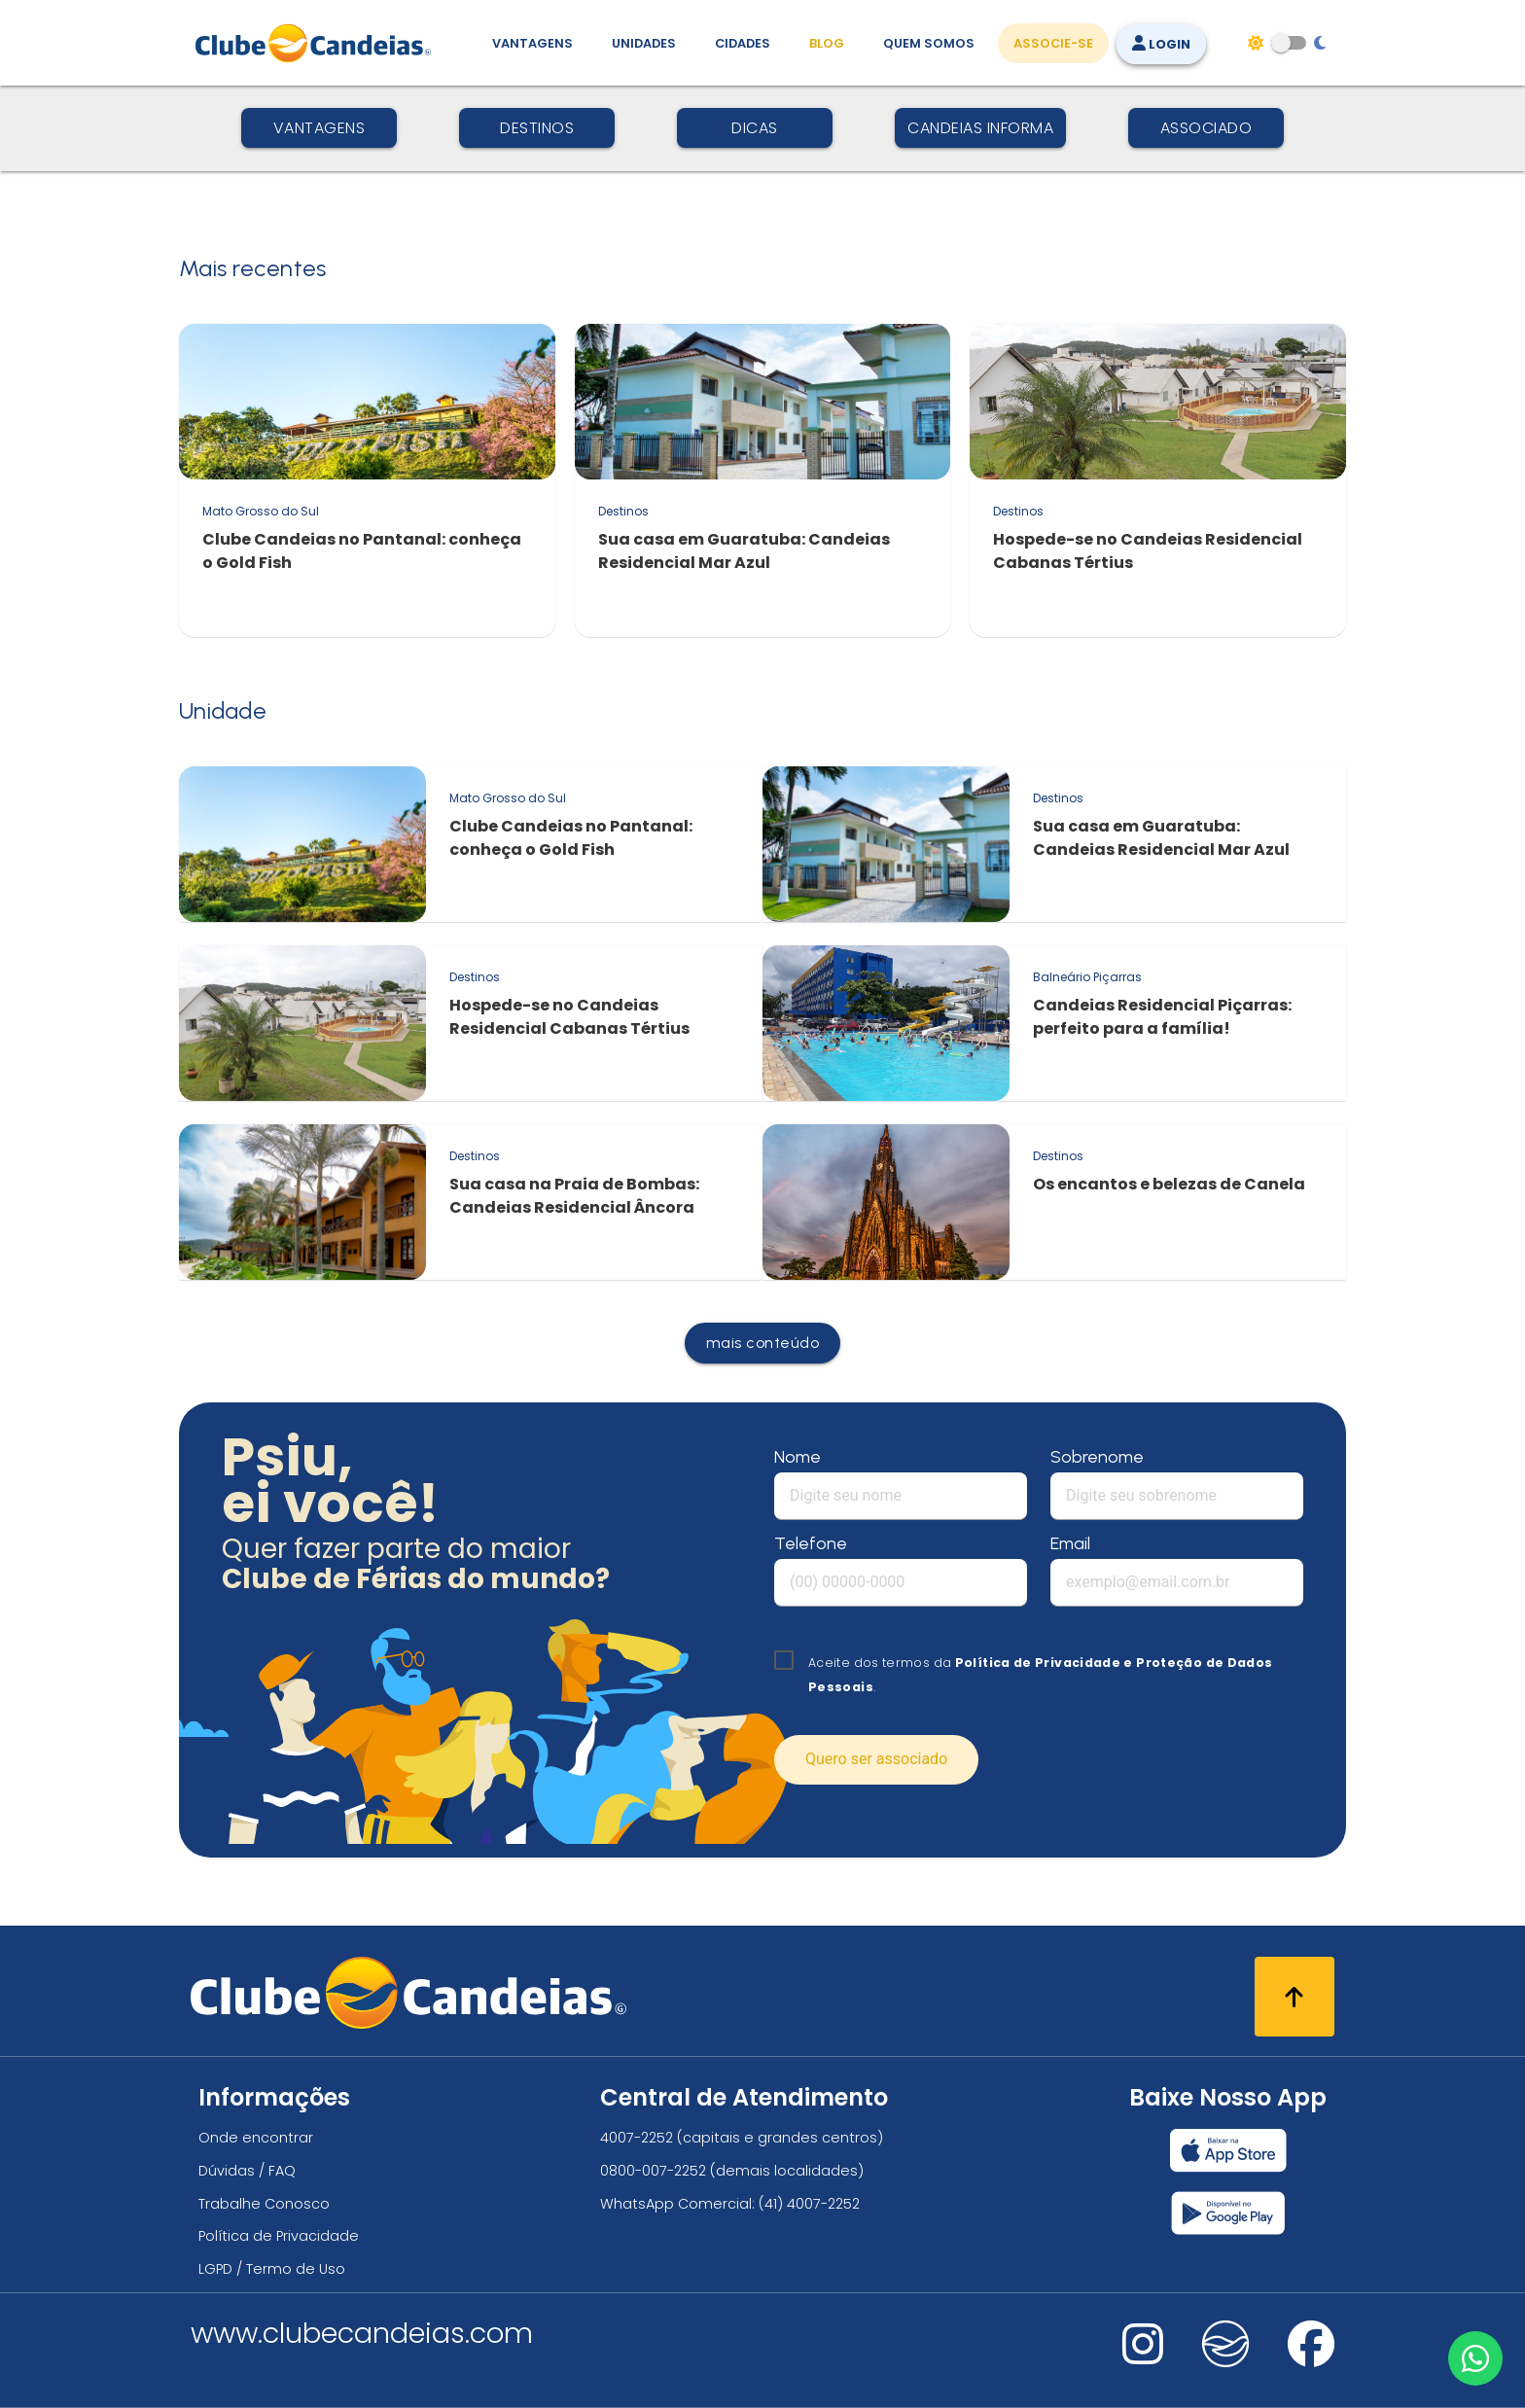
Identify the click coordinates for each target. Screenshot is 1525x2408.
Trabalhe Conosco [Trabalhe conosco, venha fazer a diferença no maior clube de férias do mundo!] (264, 2203)
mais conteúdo (763, 1342)
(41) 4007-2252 (809, 2203)
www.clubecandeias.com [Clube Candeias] (362, 2333)
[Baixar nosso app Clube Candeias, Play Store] (1228, 2213)
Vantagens (319, 128)
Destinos (537, 128)
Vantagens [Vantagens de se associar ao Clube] (532, 43)
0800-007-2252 (653, 2170)
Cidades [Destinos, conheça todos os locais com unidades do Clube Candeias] (742, 43)
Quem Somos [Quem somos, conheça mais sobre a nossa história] (929, 43)
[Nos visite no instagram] (1142, 2357)
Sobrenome (1097, 1457)
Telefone (810, 1543)
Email (1070, 1543)
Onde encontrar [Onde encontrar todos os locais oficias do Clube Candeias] (255, 2137)
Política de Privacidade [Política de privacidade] (278, 2236)
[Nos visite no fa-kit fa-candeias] (1225, 2363)
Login (1161, 44)
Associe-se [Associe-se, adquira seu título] (1053, 43)
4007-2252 (636, 2137)
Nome (797, 1457)
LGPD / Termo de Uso (271, 2269)
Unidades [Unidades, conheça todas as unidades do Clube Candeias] (644, 43)
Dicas (754, 128)
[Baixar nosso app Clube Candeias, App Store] (1228, 2150)
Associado (1206, 128)
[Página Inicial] (317, 43)
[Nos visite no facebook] (1311, 2357)
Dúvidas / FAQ (247, 2170)
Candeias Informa (980, 128)
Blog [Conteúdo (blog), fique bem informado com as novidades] (826, 43)
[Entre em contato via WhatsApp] (1473, 2356)
